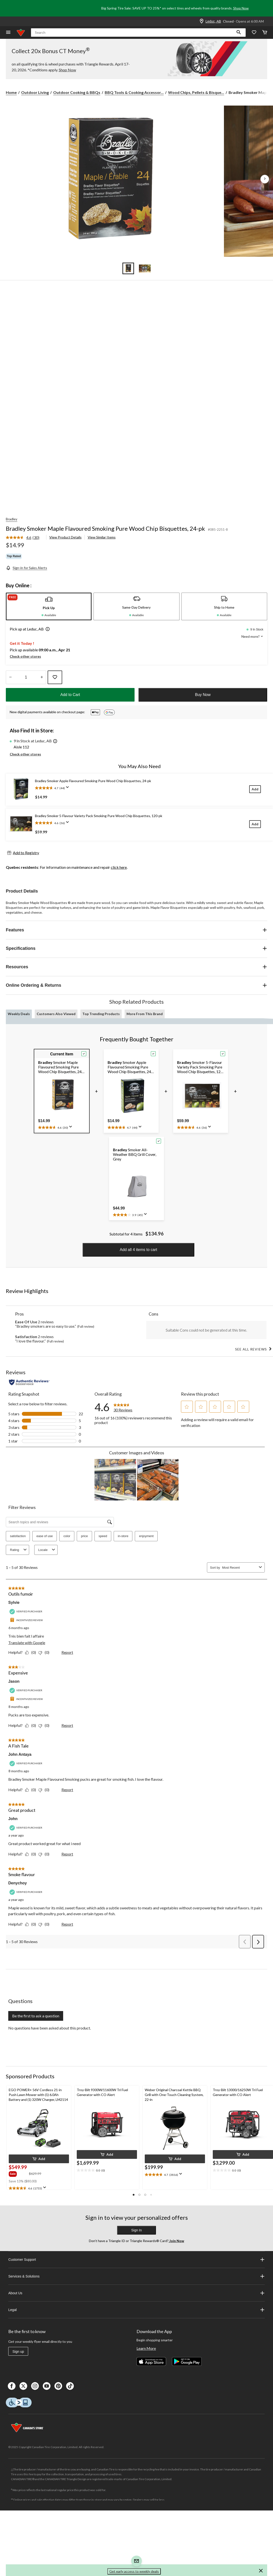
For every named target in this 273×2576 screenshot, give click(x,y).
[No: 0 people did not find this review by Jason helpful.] (45, 1725)
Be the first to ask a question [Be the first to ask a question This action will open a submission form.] (35, 2015)
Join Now (176, 2241)
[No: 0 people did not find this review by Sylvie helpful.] (45, 1652)
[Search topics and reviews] (60, 1522)
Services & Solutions (136, 2276)
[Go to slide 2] (145, 268)
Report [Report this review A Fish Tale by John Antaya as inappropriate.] (67, 1789)
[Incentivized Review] (26, 1620)
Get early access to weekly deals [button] (134, 2571)
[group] (18, 2173)
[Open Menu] (8, 33)
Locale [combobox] (47, 1550)
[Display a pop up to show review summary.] (68, 789)
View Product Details (65, 537)
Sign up (18, 2351)
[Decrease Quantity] (10, 677)
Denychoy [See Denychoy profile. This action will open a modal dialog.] (17, 1883)
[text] (56, 1127)
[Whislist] (254, 32)
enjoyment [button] (146, 1536)
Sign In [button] (136, 2230)
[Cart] (264, 32)
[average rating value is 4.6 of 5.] (19, 537)
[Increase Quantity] (41, 677)
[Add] (255, 789)
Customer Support (136, 2259)
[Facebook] (12, 2386)
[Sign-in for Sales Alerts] (26, 567)
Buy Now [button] (203, 695)
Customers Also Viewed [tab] (56, 1014)
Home (11, 92)
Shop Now (241, 8)
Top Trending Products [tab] (101, 1014)
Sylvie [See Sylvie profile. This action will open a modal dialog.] (13, 1602)
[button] (239, 32)
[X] (23, 2386)
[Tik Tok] (70, 2386)
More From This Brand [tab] (145, 1014)
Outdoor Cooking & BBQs (76, 92)
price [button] (84, 1536)
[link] (24, 538)
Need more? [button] (252, 636)
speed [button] (103, 1536)
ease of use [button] (44, 1536)
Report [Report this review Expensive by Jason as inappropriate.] (67, 1725)
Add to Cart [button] (70, 695)
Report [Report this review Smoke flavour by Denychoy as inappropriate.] (67, 1924)
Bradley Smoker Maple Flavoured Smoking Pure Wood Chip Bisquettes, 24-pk (105, 528)
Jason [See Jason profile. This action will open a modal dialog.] (13, 1681)
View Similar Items (102, 537)
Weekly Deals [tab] (19, 1014)
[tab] (49, 606)
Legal (136, 2309)
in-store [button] (123, 1536)
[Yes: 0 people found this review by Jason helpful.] (31, 1725)
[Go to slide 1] (128, 268)
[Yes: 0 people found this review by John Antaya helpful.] (31, 1789)
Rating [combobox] (19, 1550)
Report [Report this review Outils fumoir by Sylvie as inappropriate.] (67, 1652)
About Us (136, 2293)
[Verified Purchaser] (26, 1611)
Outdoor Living (35, 92)
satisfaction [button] (18, 1536)
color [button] (66, 1536)
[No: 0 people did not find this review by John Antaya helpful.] (45, 1789)
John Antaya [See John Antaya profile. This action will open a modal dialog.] (19, 1754)
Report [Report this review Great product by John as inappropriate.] (67, 1854)
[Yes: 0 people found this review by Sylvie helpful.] (31, 1652)
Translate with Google (26, 1642)
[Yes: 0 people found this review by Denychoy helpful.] (31, 1924)
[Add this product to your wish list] (55, 677)
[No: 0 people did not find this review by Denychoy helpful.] (45, 1924)
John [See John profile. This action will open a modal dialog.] (12, 1819)
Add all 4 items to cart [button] (138, 1250)
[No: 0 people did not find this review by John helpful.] (45, 1854)
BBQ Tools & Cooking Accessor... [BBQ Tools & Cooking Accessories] (134, 92)
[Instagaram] (35, 2386)
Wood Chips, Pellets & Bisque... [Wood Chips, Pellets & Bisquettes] (196, 92)
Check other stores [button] (25, 656)
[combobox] (239, 1567)
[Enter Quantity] (26, 677)
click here (119, 867)
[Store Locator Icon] (201, 21)
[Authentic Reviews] (29, 1382)
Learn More (146, 2348)
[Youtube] (47, 2386)
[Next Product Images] (264, 179)
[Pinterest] (58, 2386)
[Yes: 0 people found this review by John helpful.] (31, 1854)
